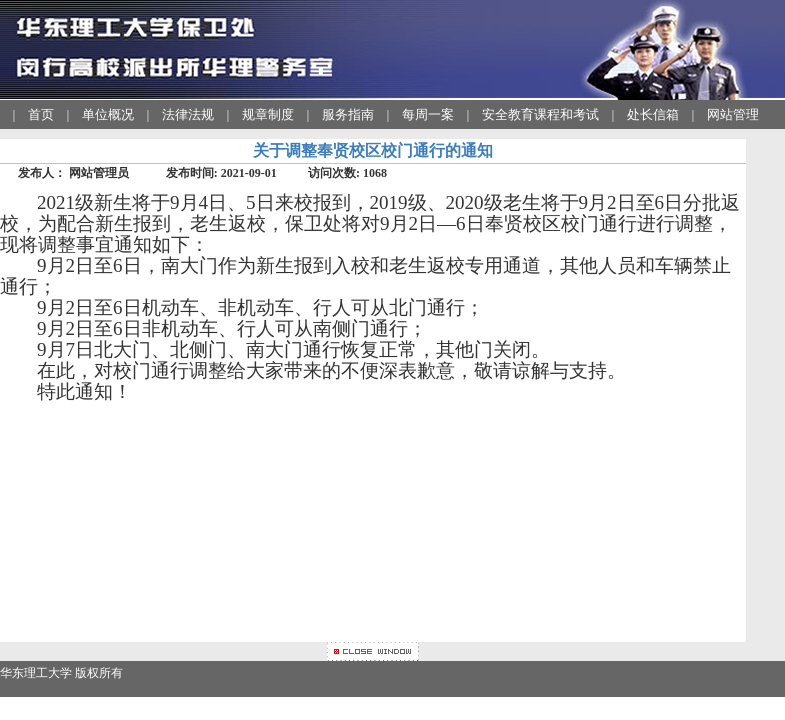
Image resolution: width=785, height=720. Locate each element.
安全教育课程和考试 (540, 114)
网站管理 (733, 114)
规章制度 (268, 114)
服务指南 (348, 114)
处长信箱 (653, 114)
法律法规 (188, 114)
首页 (41, 114)
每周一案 (428, 114)
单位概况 (108, 114)
